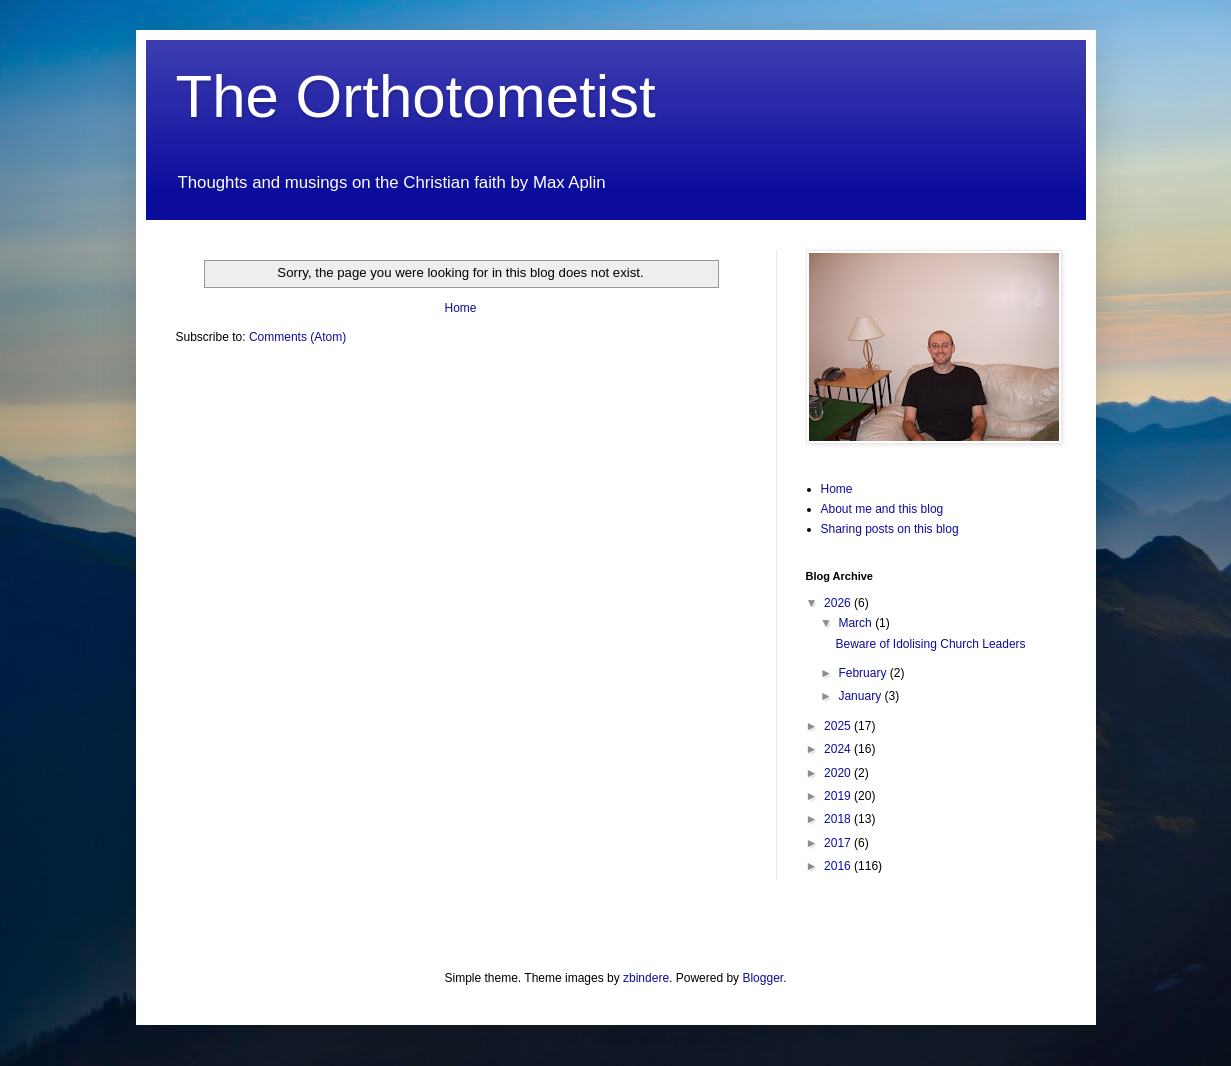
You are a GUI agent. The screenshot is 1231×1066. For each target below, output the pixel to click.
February (863, 673)
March (856, 623)
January (861, 696)
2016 (839, 866)
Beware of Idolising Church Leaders (930, 644)
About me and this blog (882, 509)
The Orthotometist (416, 96)
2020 (839, 773)
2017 (839, 843)
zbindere (646, 978)
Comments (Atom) (297, 337)
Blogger (762, 978)
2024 (839, 749)
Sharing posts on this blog (890, 529)
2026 (839, 603)
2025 (839, 726)
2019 (839, 796)
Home (460, 308)
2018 (839, 819)
